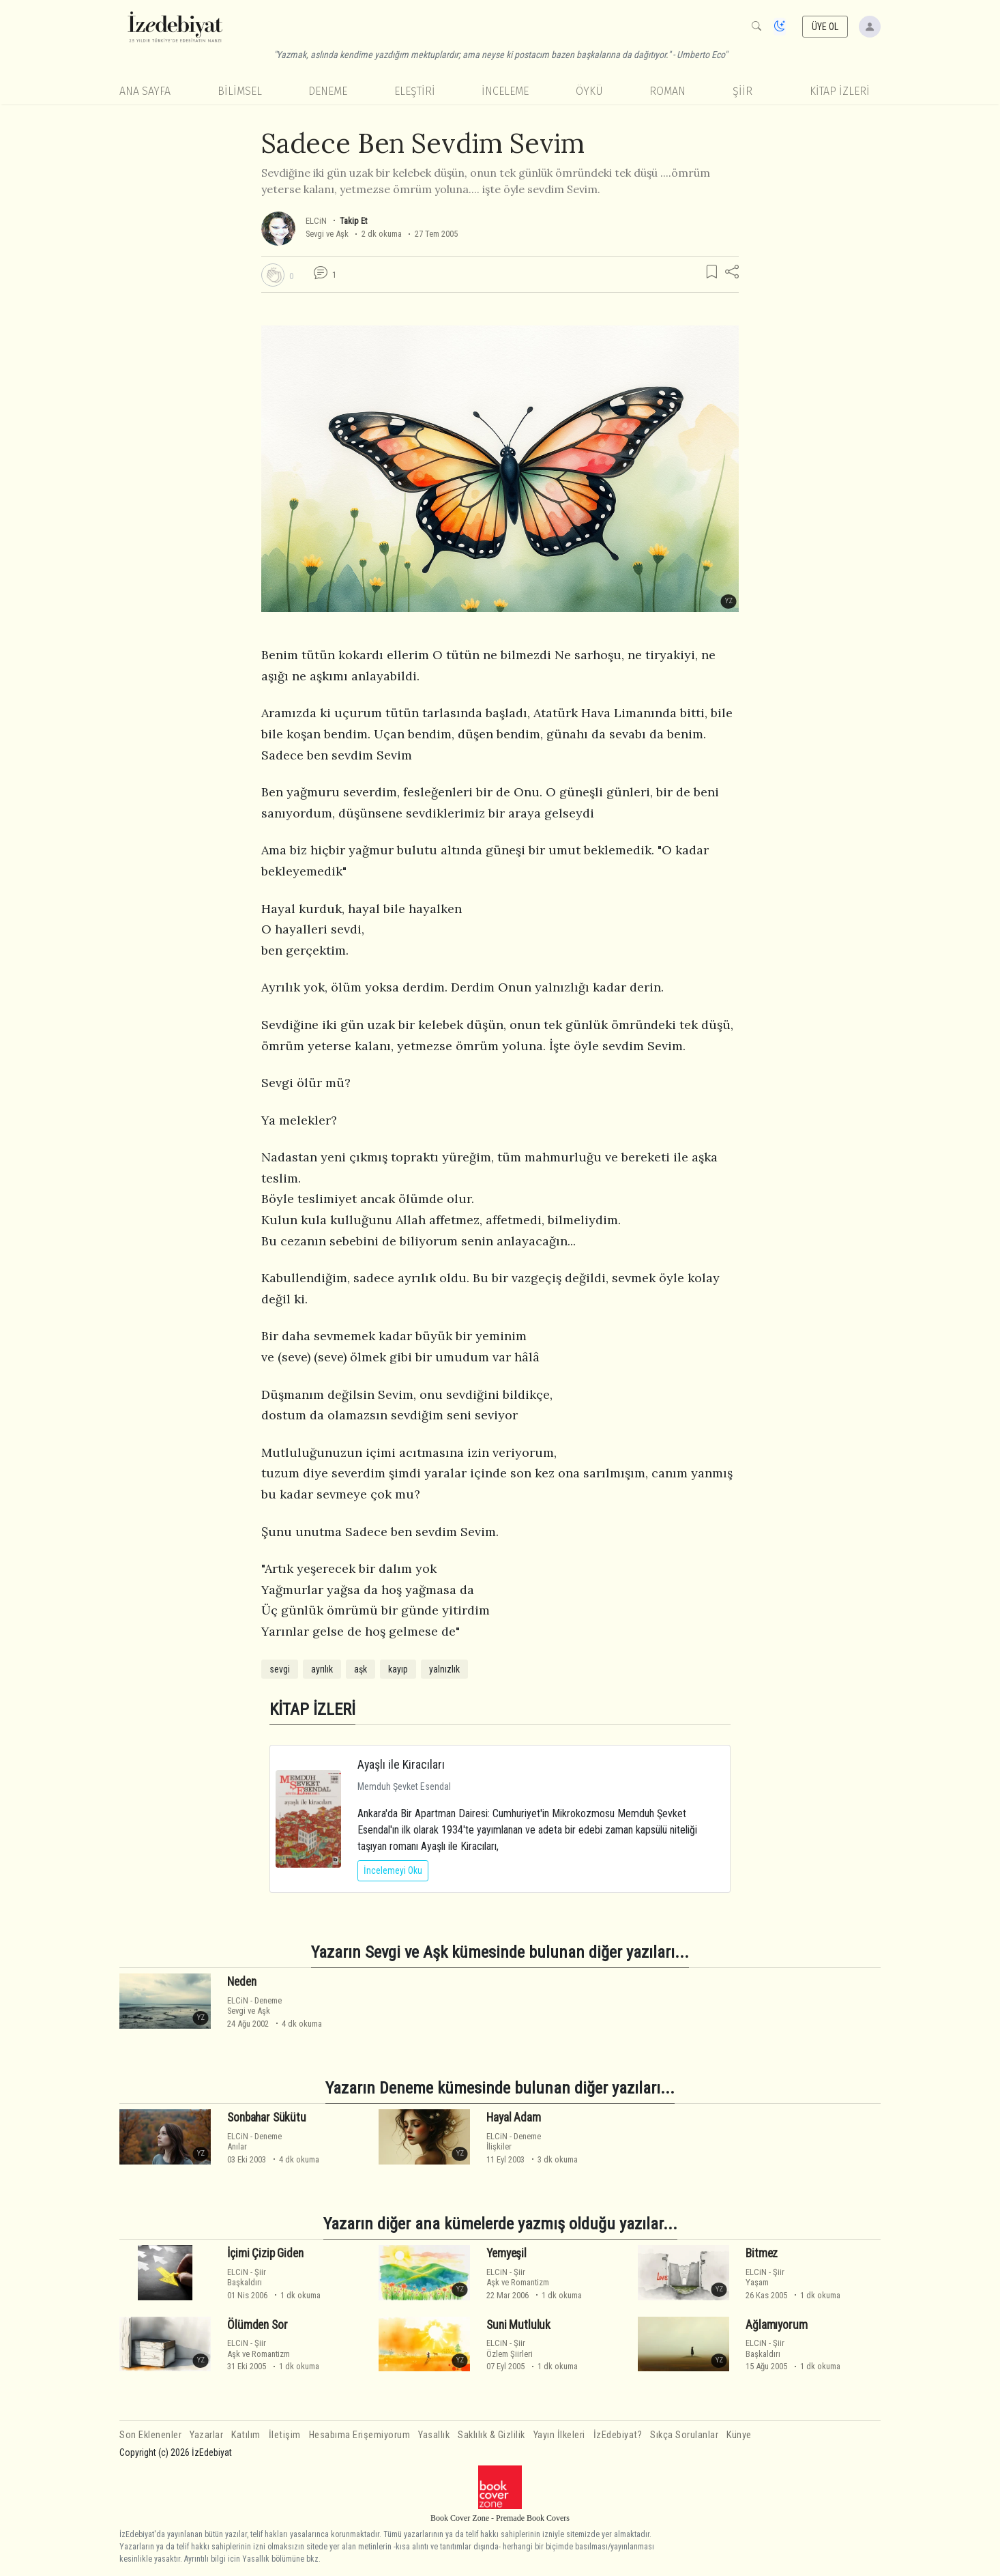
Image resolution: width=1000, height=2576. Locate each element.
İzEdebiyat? (618, 2435)
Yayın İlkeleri (559, 2435)
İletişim (285, 2435)
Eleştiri (414, 91)
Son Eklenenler (150, 2435)
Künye (739, 2435)
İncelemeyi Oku (393, 1870)
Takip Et (353, 221)
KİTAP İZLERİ (840, 91)
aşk (360, 1669)
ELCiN (317, 221)
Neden (241, 1981)
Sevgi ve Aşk (327, 234)
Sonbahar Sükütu (266, 2117)
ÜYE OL (825, 26)
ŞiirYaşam (765, 2277)
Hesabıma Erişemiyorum (360, 2435)
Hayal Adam (513, 2117)
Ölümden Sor (257, 2325)
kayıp (398, 1669)
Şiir (742, 91)
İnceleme (505, 91)
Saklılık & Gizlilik (491, 2435)
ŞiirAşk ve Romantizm (517, 2277)
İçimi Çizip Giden (265, 2253)
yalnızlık (444, 1669)
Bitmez (762, 2253)
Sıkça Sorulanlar (684, 2435)
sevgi (279, 1669)
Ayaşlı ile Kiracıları (401, 1764)
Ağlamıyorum (776, 2325)
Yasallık (434, 2435)
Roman (667, 91)
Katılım (246, 2435)
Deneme (327, 91)
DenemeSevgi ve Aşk (254, 2005)
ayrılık (322, 1669)
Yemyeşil (506, 2253)
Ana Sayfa (145, 91)
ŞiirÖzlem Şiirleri (509, 2348)
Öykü (589, 91)
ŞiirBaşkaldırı (246, 2277)
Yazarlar (206, 2435)
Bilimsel (240, 91)
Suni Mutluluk (518, 2325)
